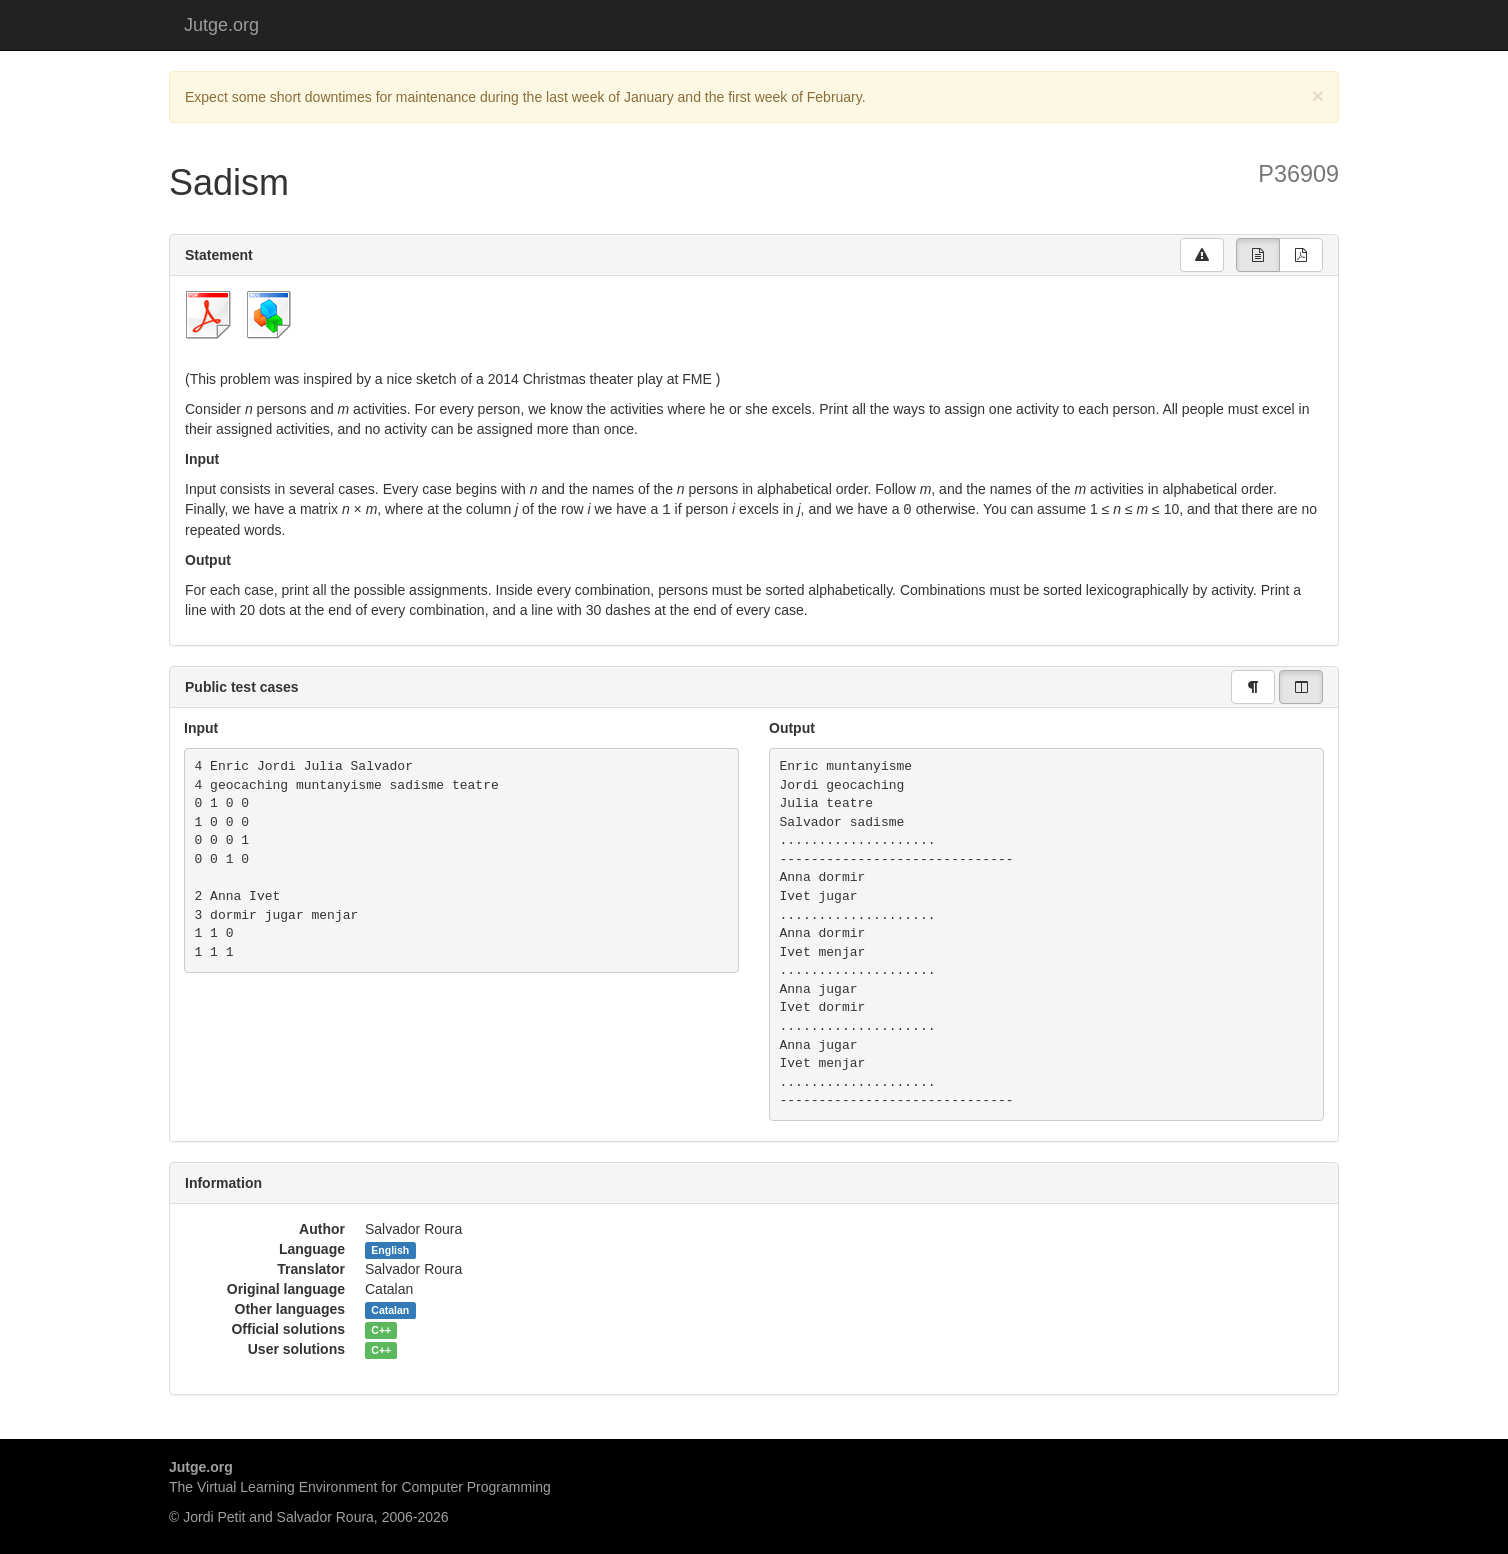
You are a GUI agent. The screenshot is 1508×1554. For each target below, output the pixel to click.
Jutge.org (221, 25)
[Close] (1318, 95)
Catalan (390, 1309)
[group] (1258, 255)
